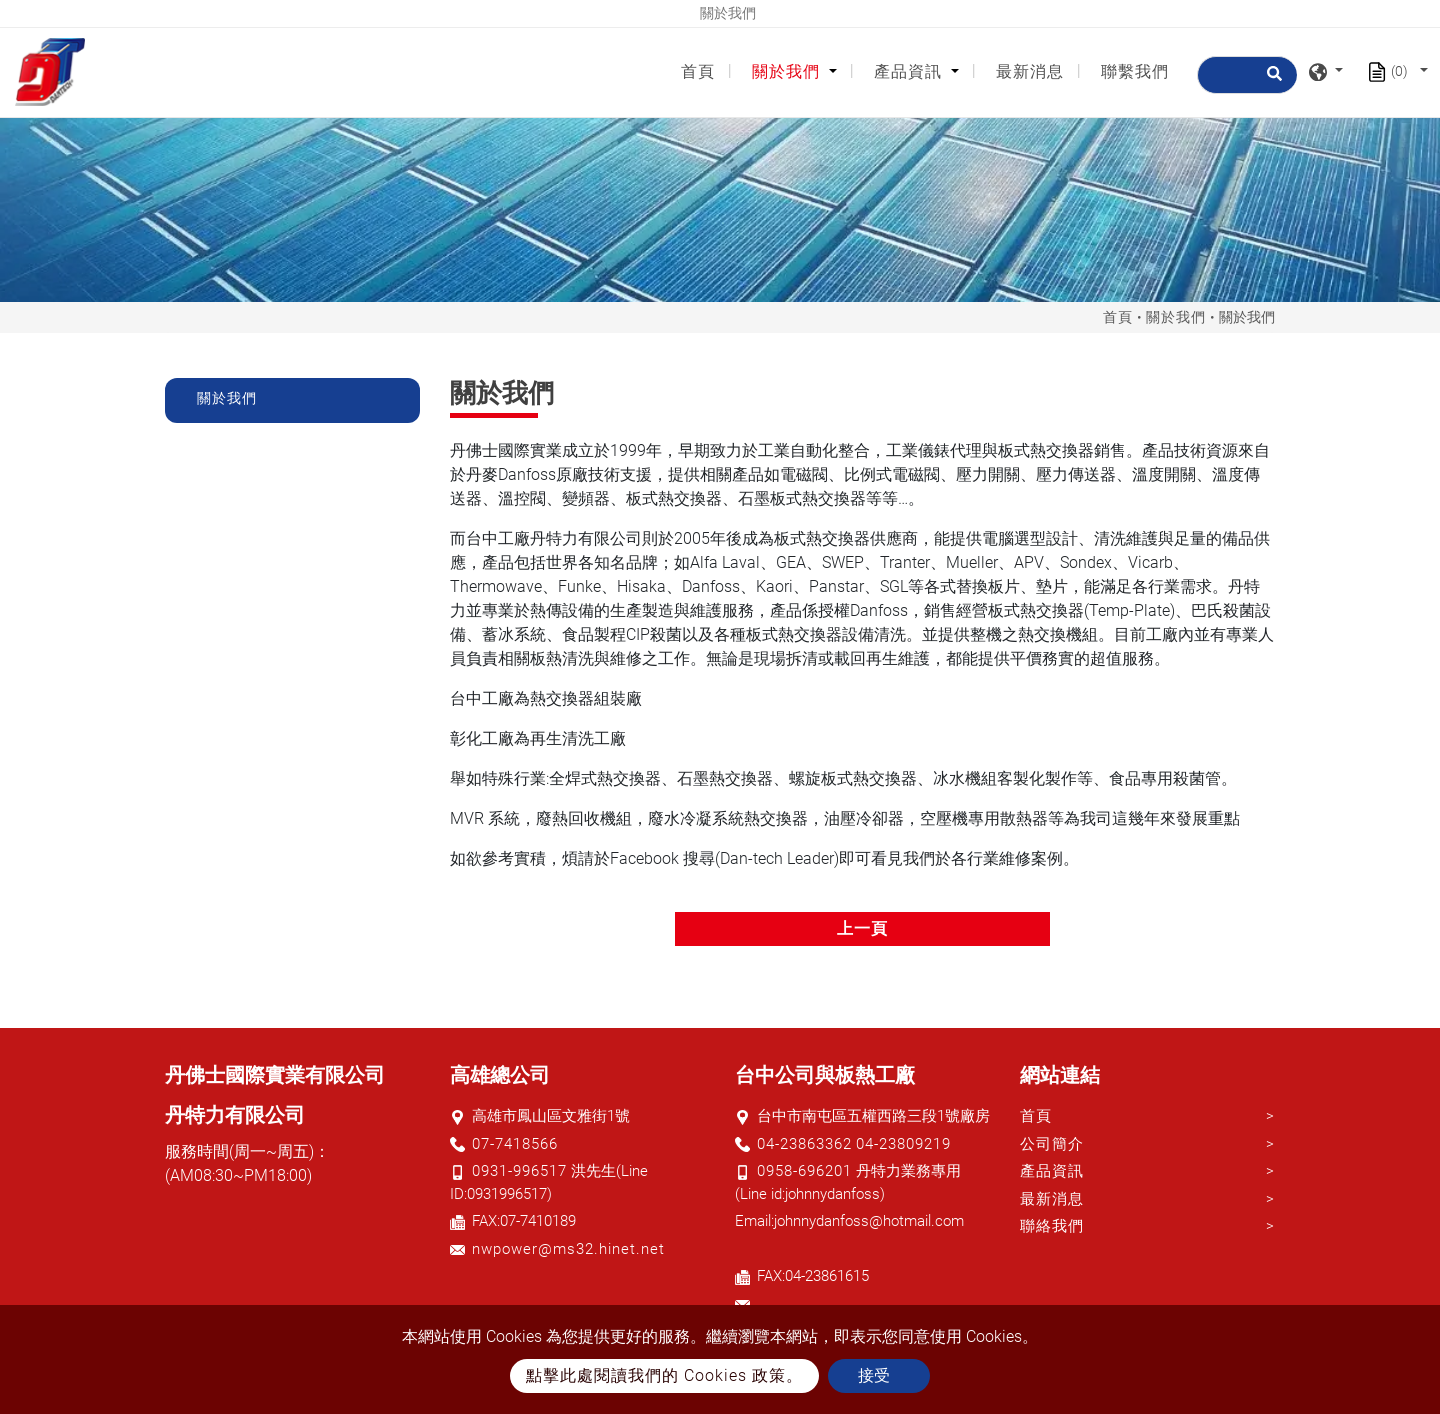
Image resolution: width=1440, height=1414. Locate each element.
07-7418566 (515, 1144)
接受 (874, 1375)
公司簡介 (1052, 1144)
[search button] (1271, 82)
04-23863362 (804, 1144)
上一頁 (862, 928)
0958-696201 (804, 1171)
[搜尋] (1247, 75)
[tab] (292, 400)
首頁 (702, 70)
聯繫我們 (1135, 71)
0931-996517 (519, 1171)
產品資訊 (1052, 1171)
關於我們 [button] (788, 71)
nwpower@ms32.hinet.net (568, 1249)
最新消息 (1030, 71)
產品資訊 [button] (910, 71)
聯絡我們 (1052, 1226)
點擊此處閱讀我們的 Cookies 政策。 (664, 1375)
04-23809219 (903, 1144)
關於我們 (1176, 317)
